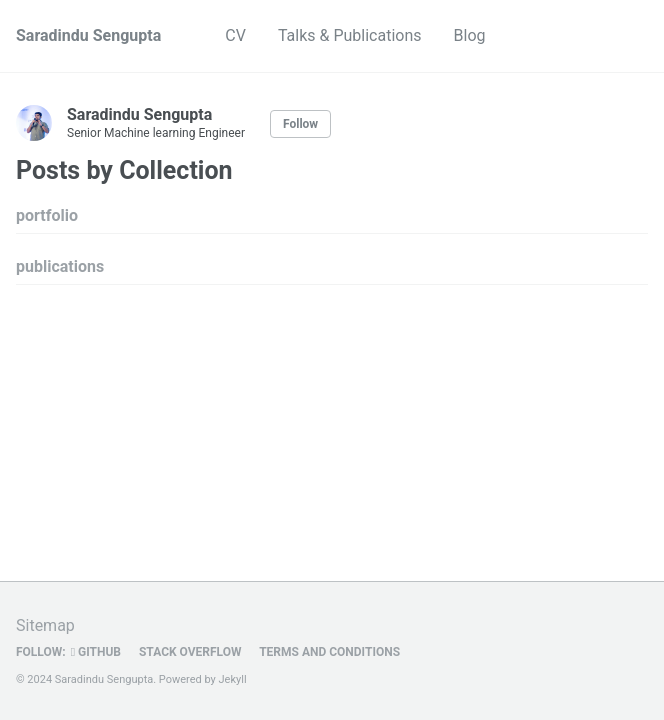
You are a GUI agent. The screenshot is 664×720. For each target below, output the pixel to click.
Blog (470, 35)
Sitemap (45, 625)
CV (235, 35)
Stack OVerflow (189, 652)
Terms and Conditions (329, 652)
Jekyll (233, 679)
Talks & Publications (350, 35)
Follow (300, 124)
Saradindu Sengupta (88, 35)
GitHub (96, 652)
